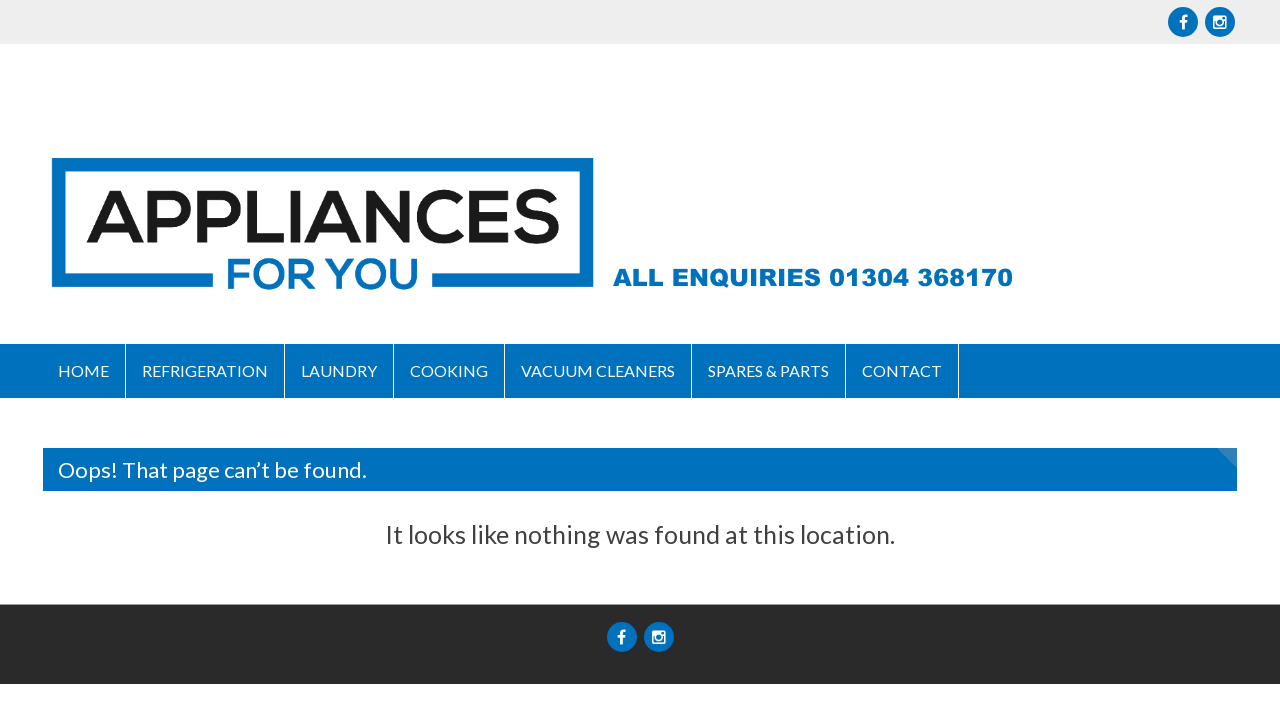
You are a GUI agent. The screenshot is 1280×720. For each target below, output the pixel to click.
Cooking (449, 370)
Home (83, 370)
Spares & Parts (768, 370)
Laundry (339, 370)
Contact (902, 370)
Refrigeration (205, 370)
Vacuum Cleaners (598, 370)
